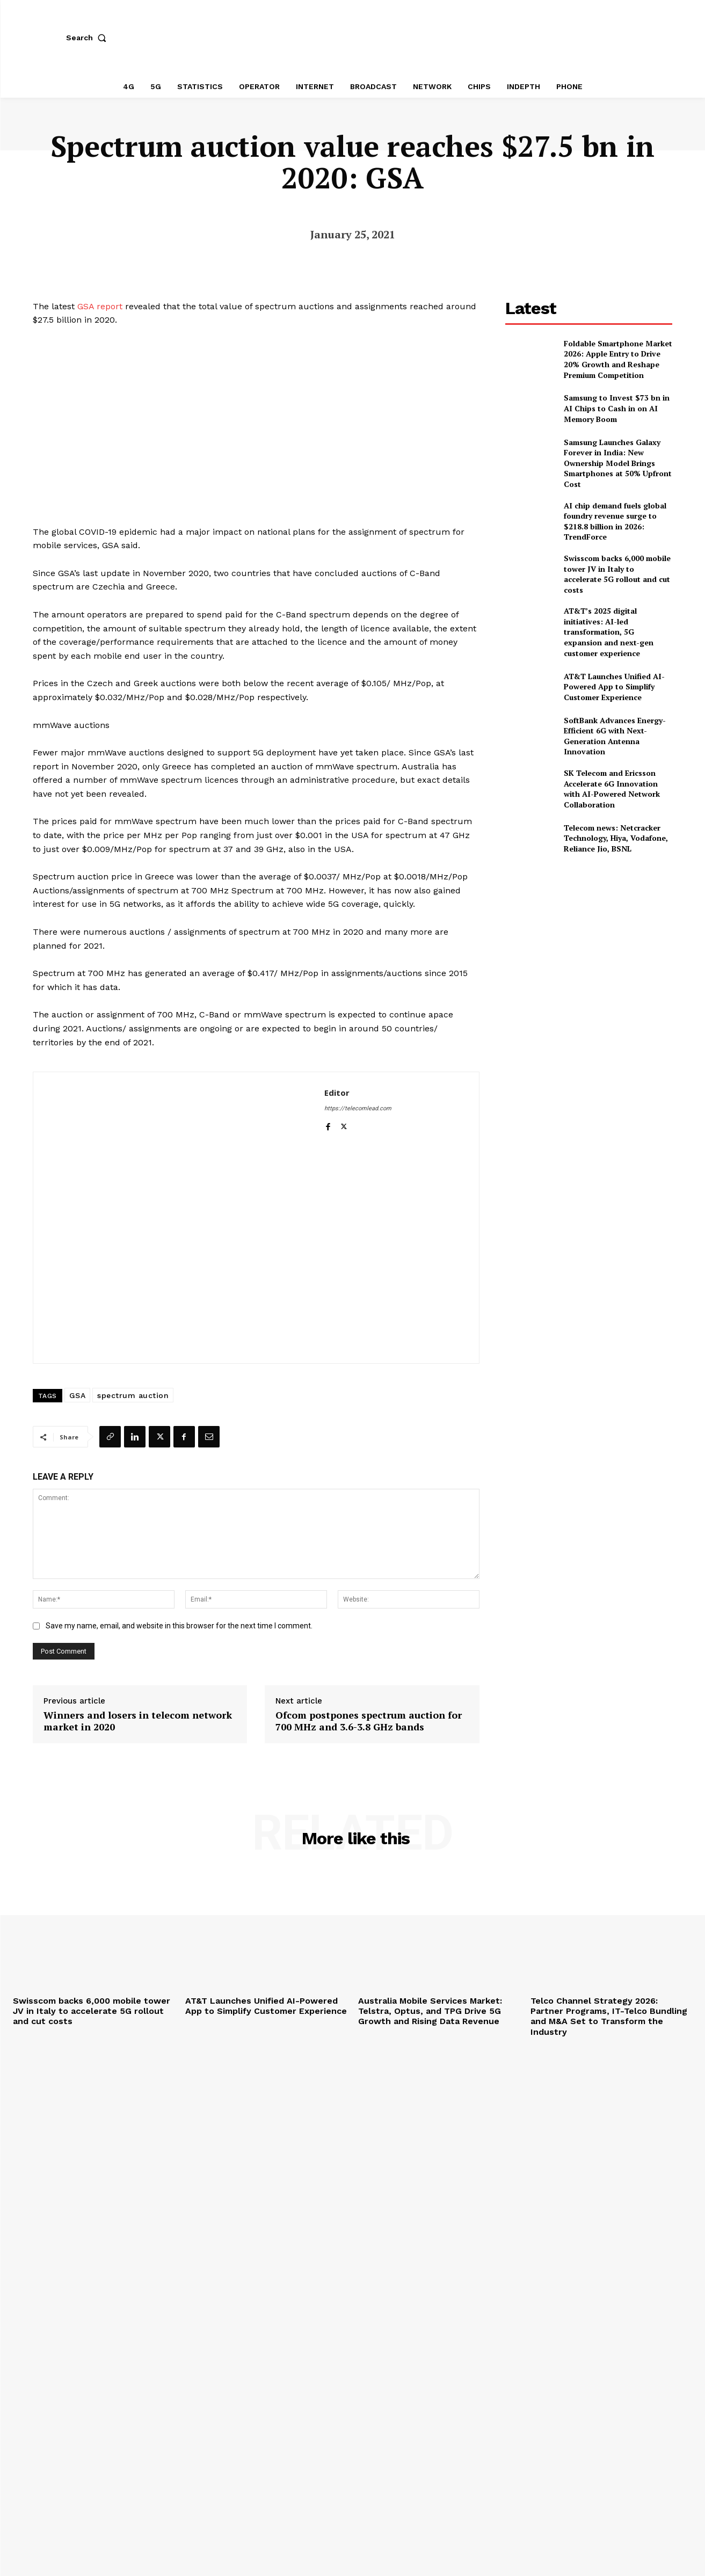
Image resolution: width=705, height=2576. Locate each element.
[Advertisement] (589, 943)
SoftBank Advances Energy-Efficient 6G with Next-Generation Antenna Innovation (615, 736)
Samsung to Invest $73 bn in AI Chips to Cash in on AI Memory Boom (617, 408)
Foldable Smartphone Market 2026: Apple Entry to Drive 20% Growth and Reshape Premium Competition (618, 359)
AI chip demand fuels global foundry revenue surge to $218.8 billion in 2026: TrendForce (615, 521)
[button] (88, 37)
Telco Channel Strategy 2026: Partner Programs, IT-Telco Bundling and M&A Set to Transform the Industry (608, 2016)
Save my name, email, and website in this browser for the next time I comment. (179, 1625)
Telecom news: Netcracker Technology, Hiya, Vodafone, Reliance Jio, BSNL (616, 838)
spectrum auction (133, 1395)
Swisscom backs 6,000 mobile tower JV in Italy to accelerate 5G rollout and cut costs (617, 574)
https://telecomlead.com (357, 1108)
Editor (337, 1092)
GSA (77, 1395)
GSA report (99, 306)
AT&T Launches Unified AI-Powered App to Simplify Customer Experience (614, 686)
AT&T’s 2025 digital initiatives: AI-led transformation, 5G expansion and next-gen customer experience (608, 632)
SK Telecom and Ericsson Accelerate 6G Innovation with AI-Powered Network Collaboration (612, 789)
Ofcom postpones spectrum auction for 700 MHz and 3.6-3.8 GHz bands (368, 1721)
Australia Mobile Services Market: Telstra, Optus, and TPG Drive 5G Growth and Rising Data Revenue (430, 2011)
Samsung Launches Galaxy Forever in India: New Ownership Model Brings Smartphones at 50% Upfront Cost (618, 463)
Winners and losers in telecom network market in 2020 (137, 1721)
